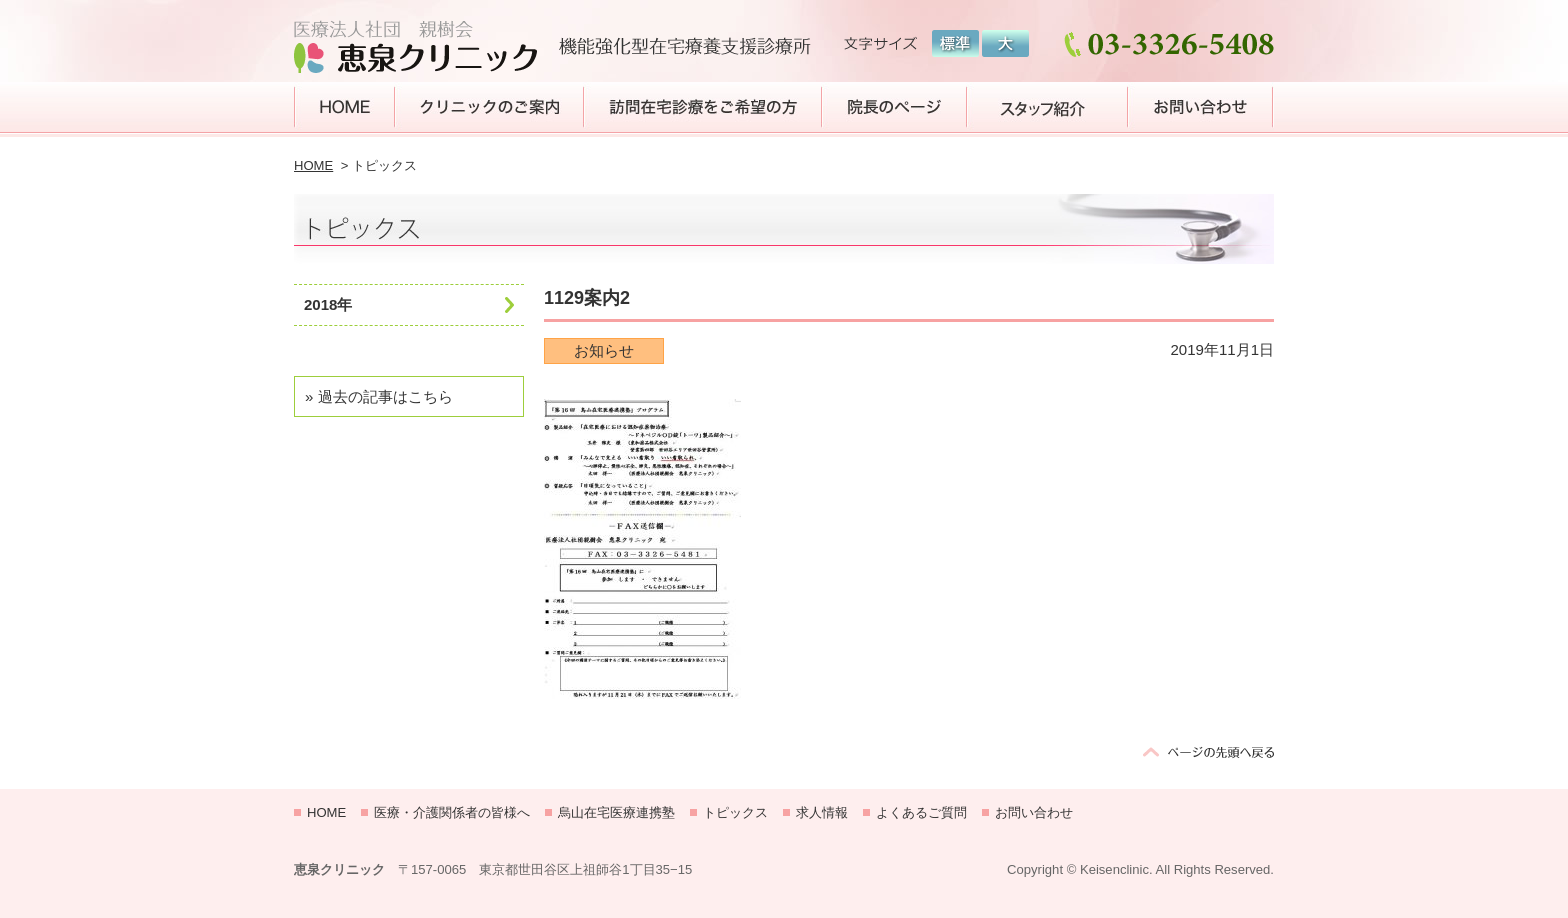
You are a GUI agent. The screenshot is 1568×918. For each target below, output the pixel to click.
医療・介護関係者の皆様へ (452, 812)
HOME (313, 165)
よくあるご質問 (921, 812)
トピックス (735, 812)
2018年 (328, 304)
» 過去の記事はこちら (379, 396)
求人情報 (822, 812)
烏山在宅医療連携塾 (616, 812)
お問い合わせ (1034, 812)
